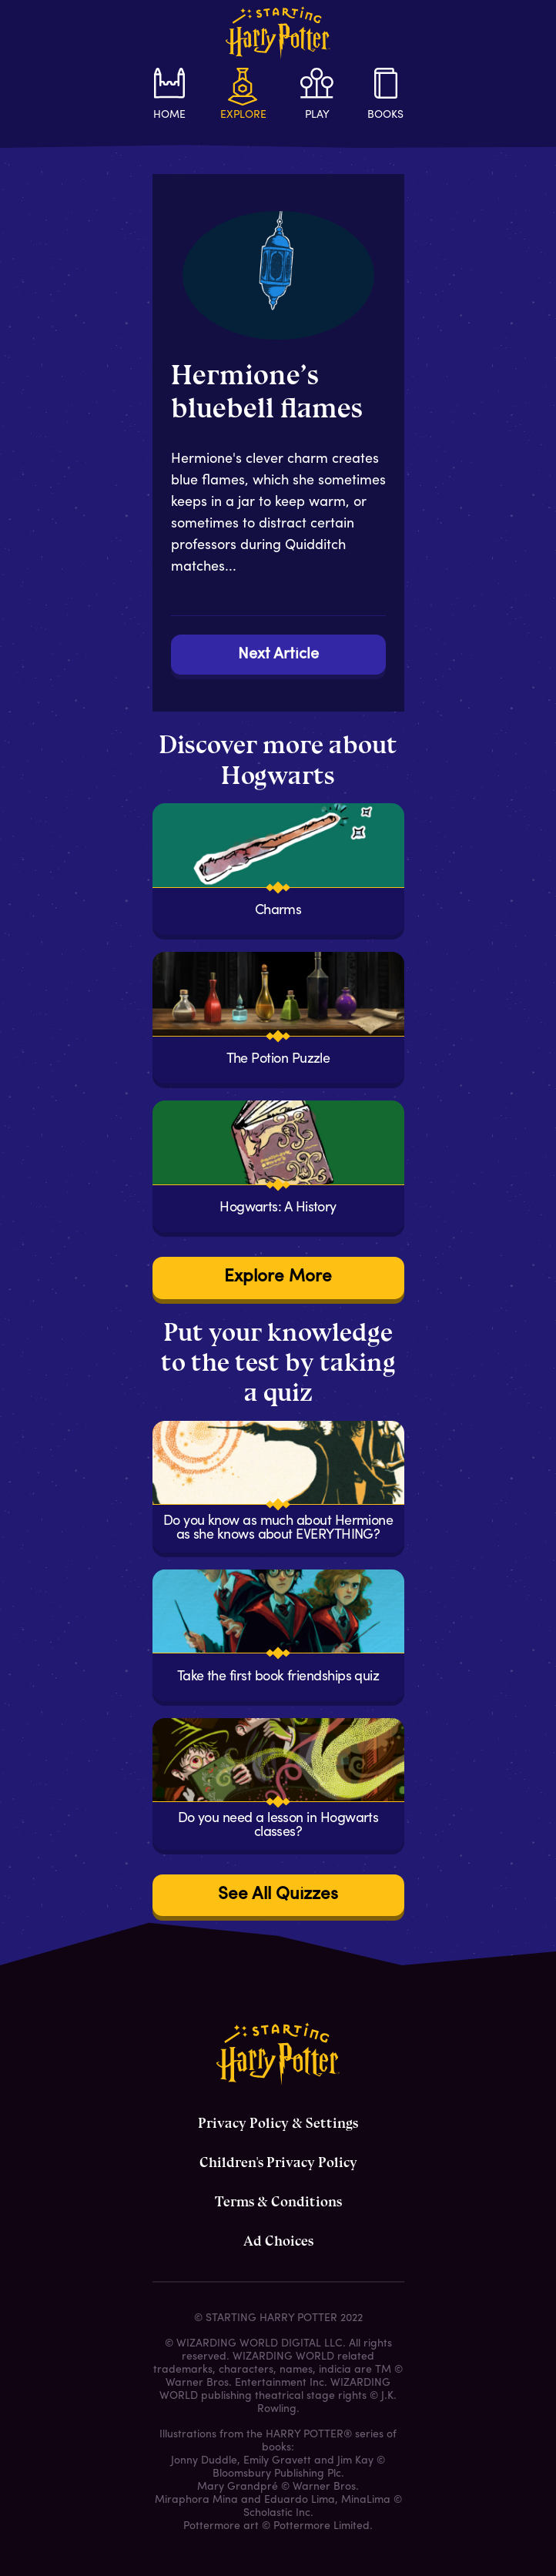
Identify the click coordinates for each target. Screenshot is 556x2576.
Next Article (278, 654)
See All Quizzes (278, 1895)
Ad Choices (278, 2241)
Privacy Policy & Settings (278, 2123)
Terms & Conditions (278, 2201)
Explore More (278, 1277)
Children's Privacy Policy (278, 2162)
